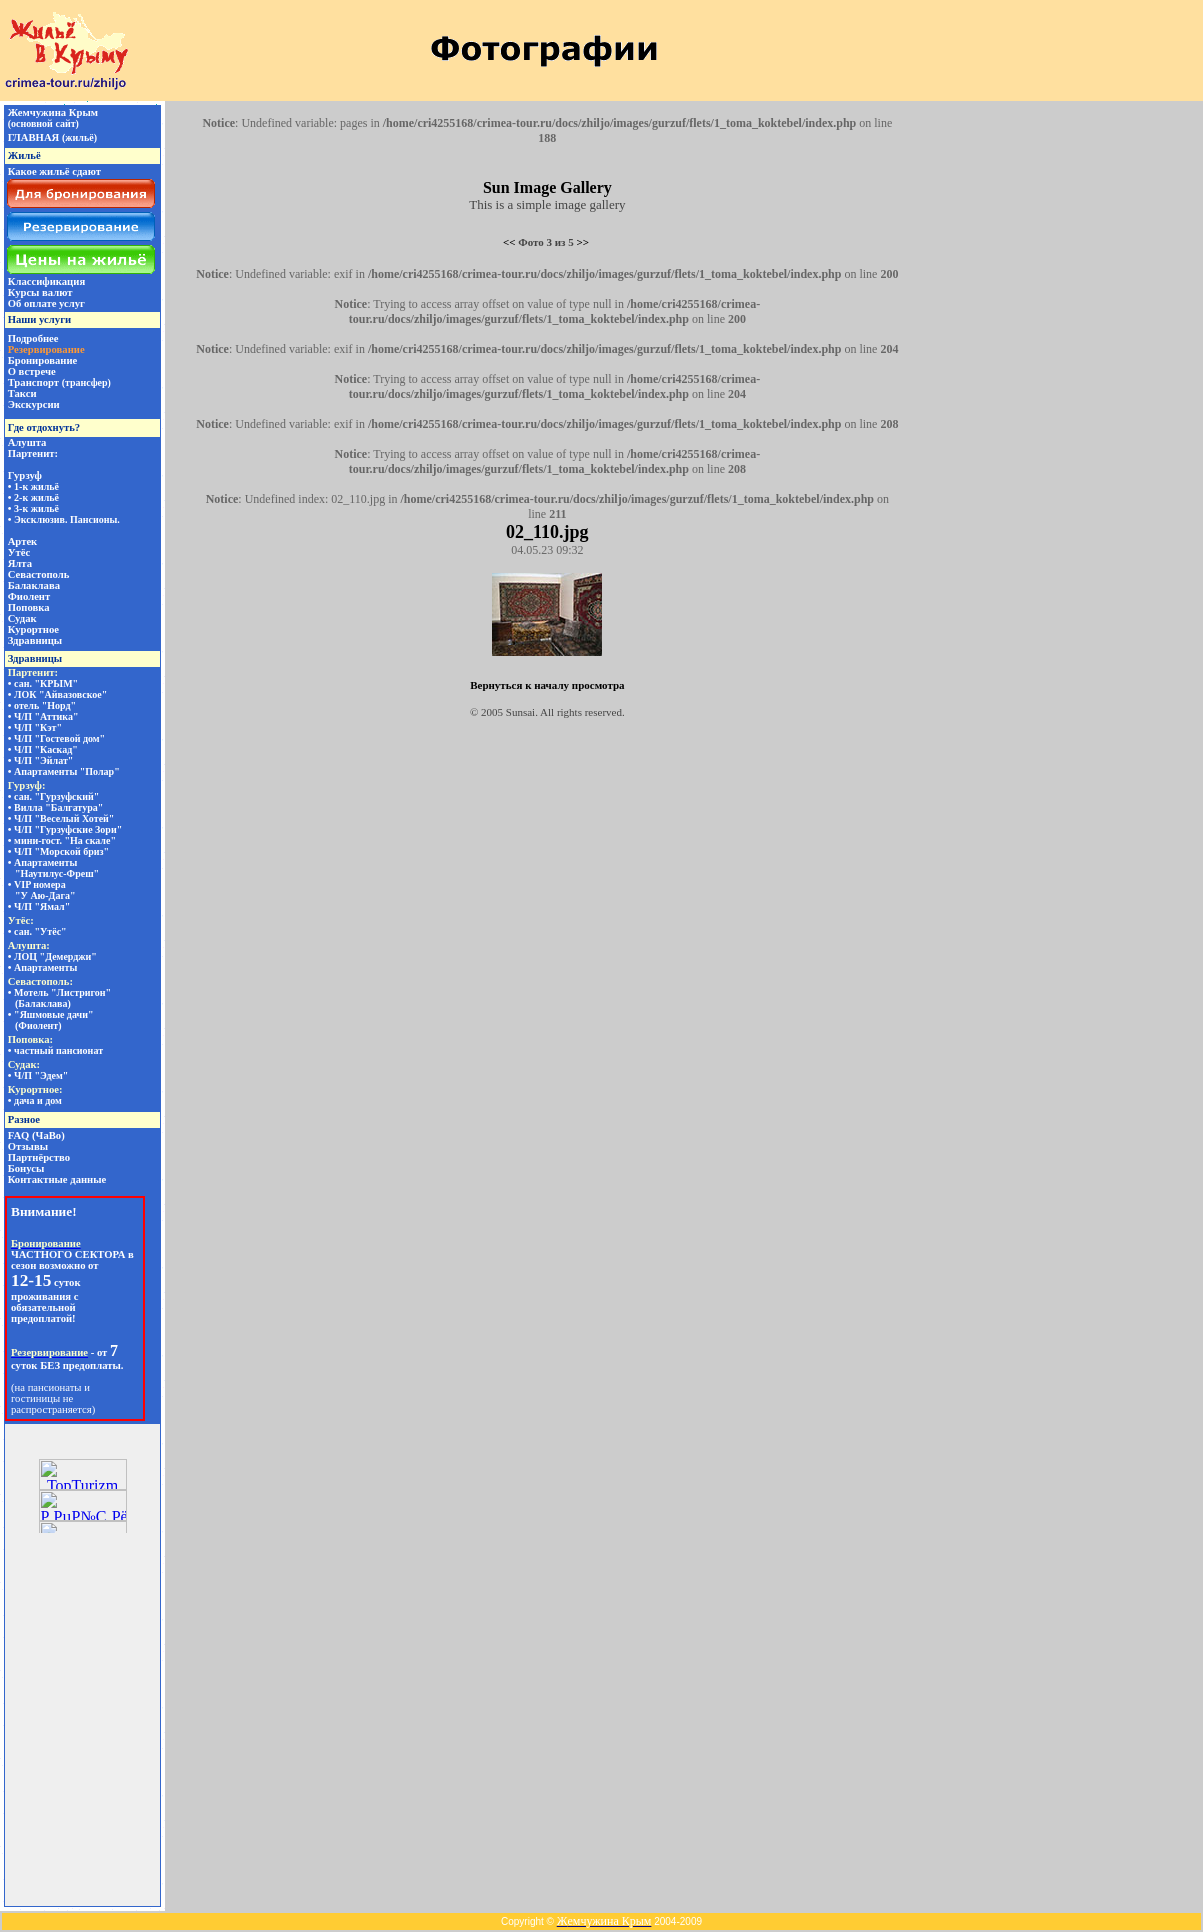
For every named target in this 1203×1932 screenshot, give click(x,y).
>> (583, 242)
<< (509, 242)
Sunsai (520, 712)
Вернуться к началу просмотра (547, 685)
